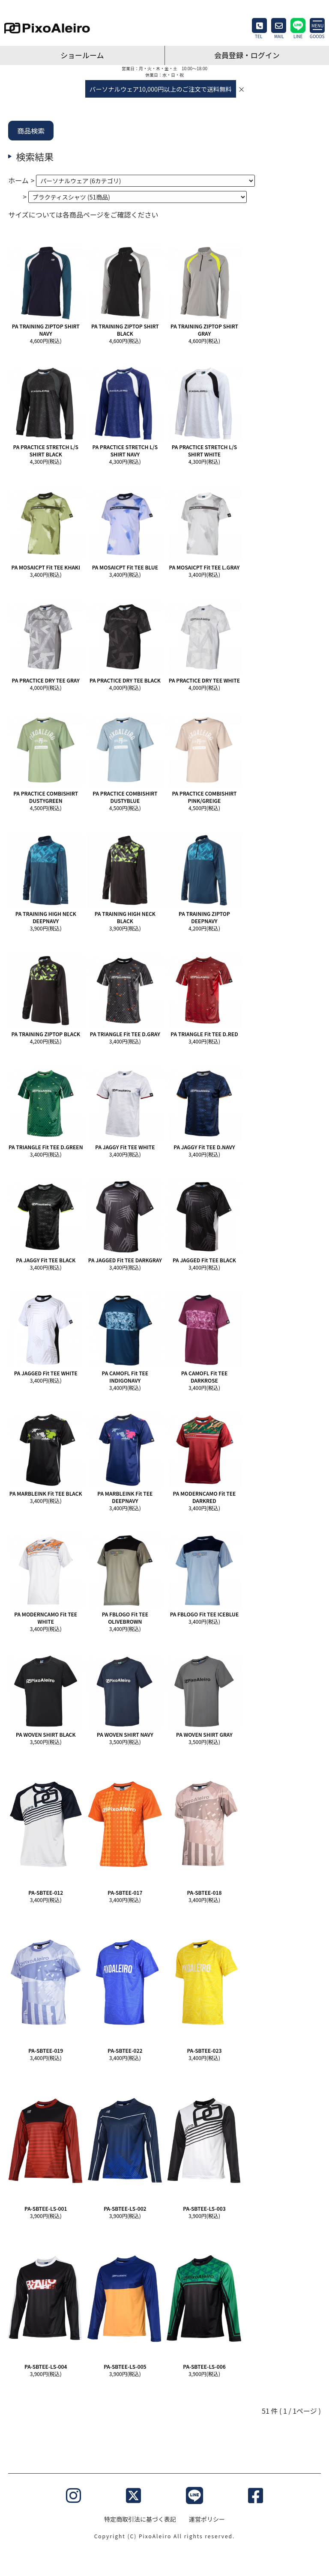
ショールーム (82, 55)
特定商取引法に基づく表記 (140, 2519)
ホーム (18, 180)
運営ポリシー (207, 2519)
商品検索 (31, 130)
